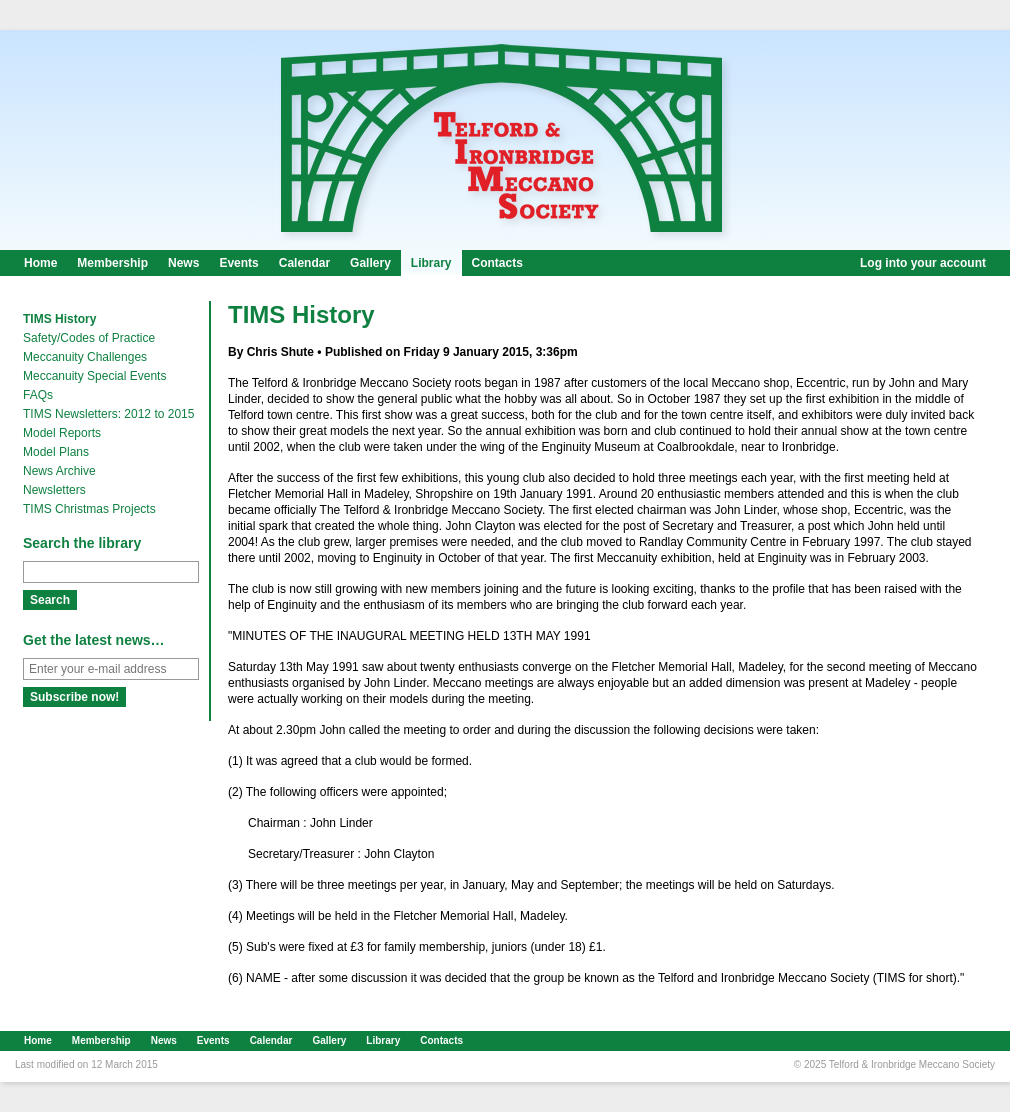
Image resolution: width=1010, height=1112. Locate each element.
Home (40, 263)
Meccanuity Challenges (85, 357)
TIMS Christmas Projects (89, 509)
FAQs (38, 395)
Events (238, 263)
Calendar (304, 263)
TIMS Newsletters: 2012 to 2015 (108, 414)
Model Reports (62, 433)
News (183, 263)
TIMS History (59, 319)
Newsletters (54, 490)
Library (431, 263)
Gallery (370, 263)
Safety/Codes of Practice (89, 338)
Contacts (497, 263)
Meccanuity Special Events (94, 376)
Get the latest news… (94, 640)
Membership (112, 263)
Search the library (82, 543)
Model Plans (56, 452)
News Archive (59, 471)
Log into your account (923, 263)
